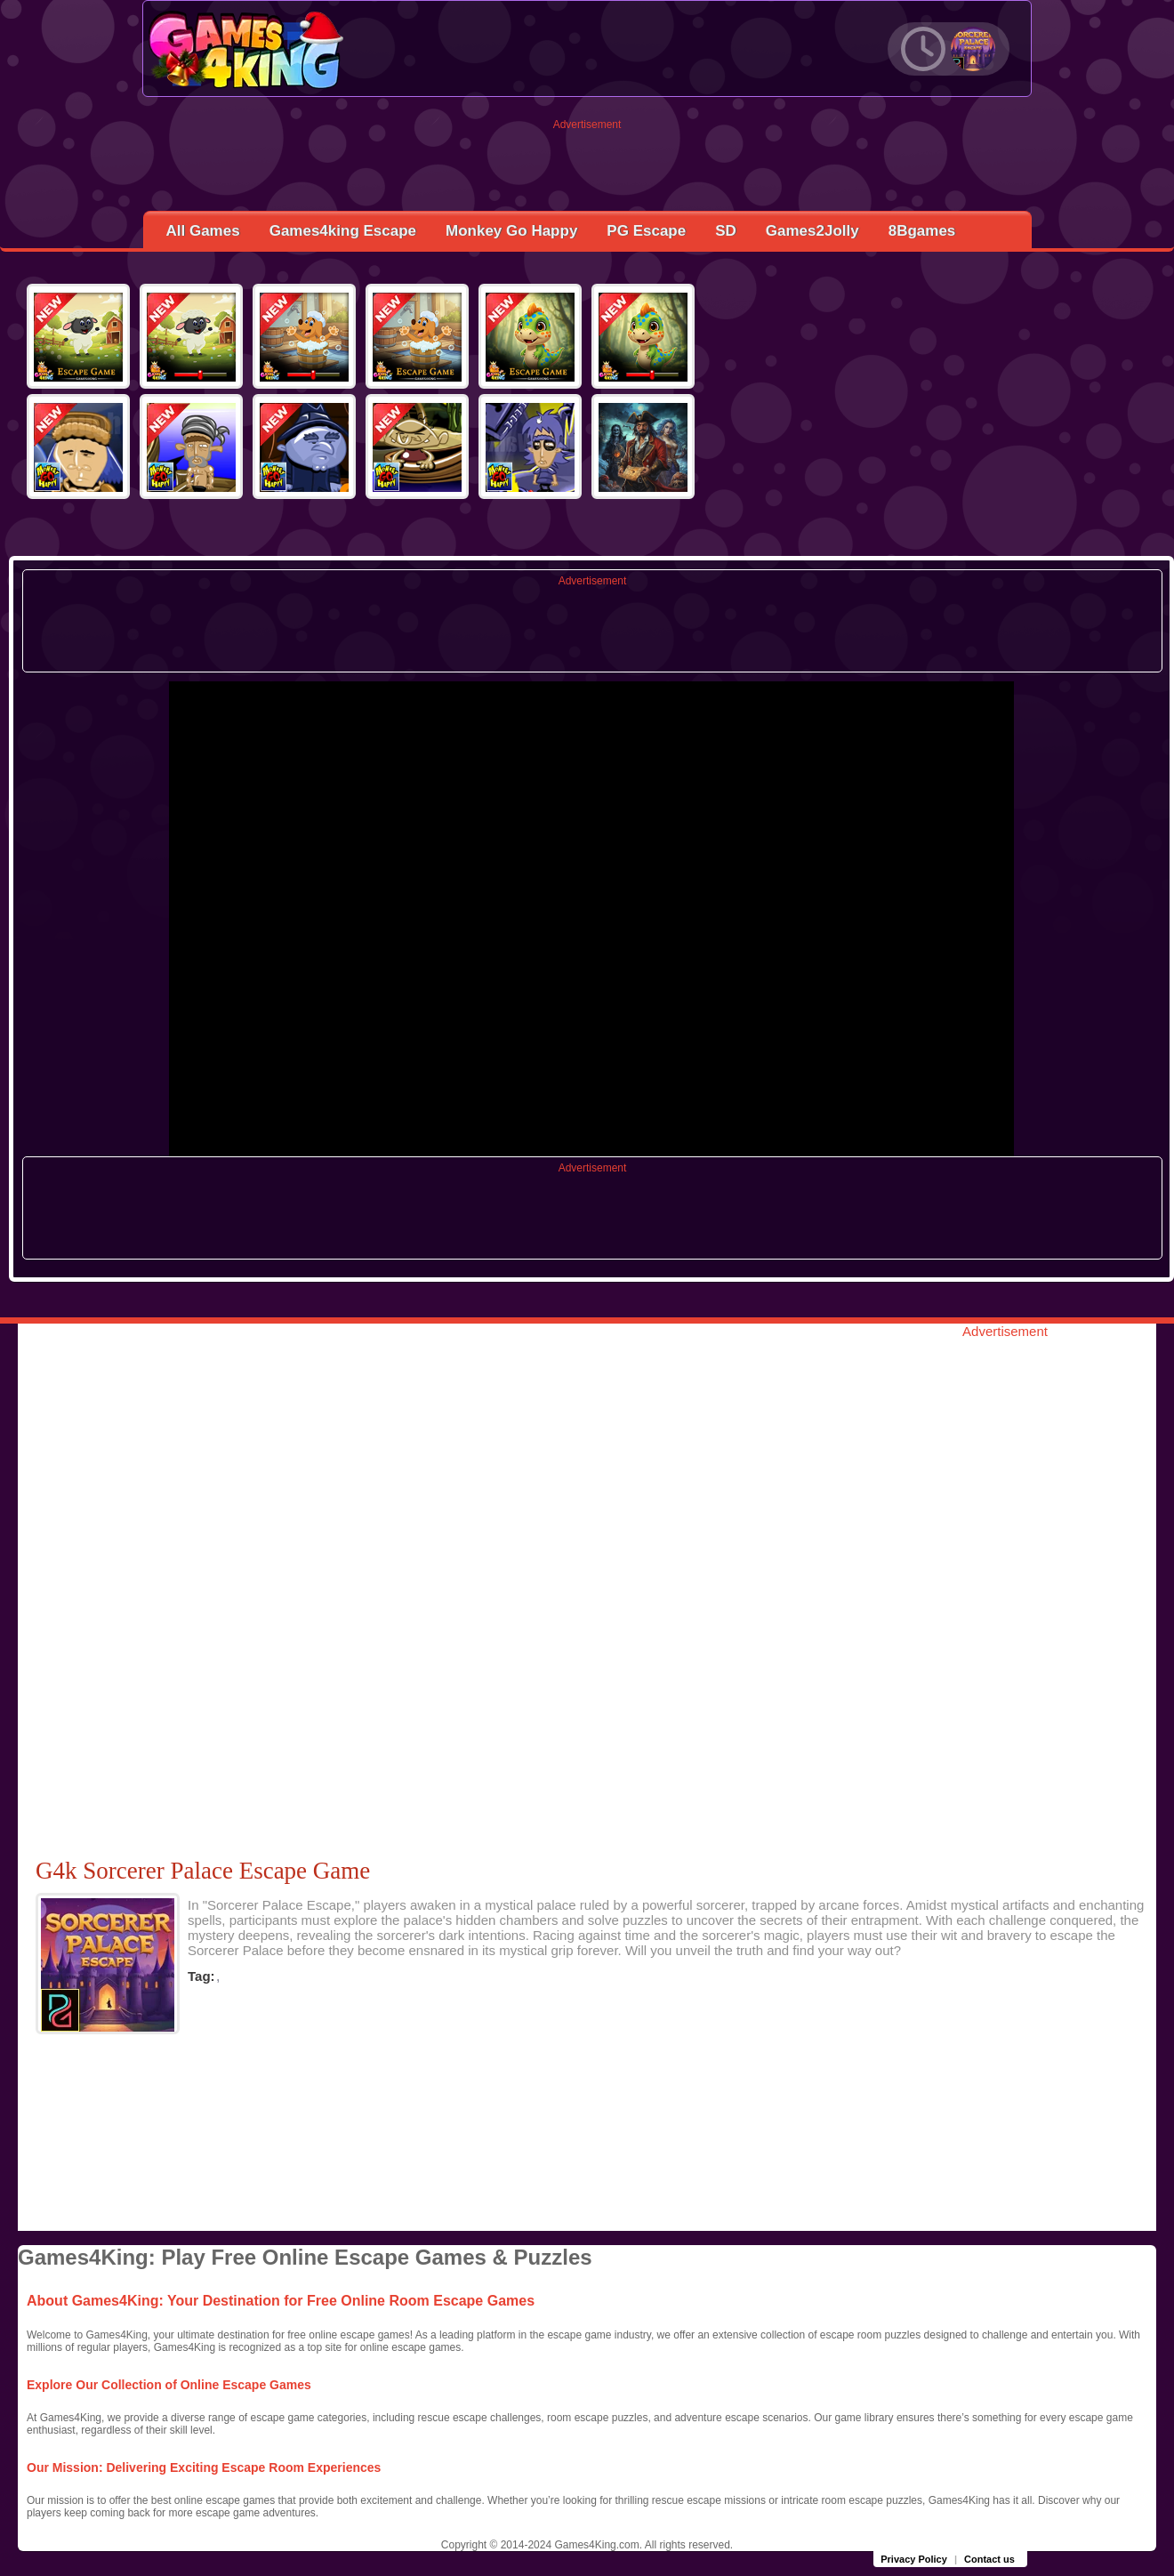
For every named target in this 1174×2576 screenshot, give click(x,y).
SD (725, 230)
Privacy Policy (913, 2559)
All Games (203, 230)
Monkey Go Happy (511, 230)
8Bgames (922, 230)
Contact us (989, 2559)
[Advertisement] (587, 171)
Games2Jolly (812, 230)
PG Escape (646, 230)
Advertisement (587, 124)
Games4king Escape (342, 230)
